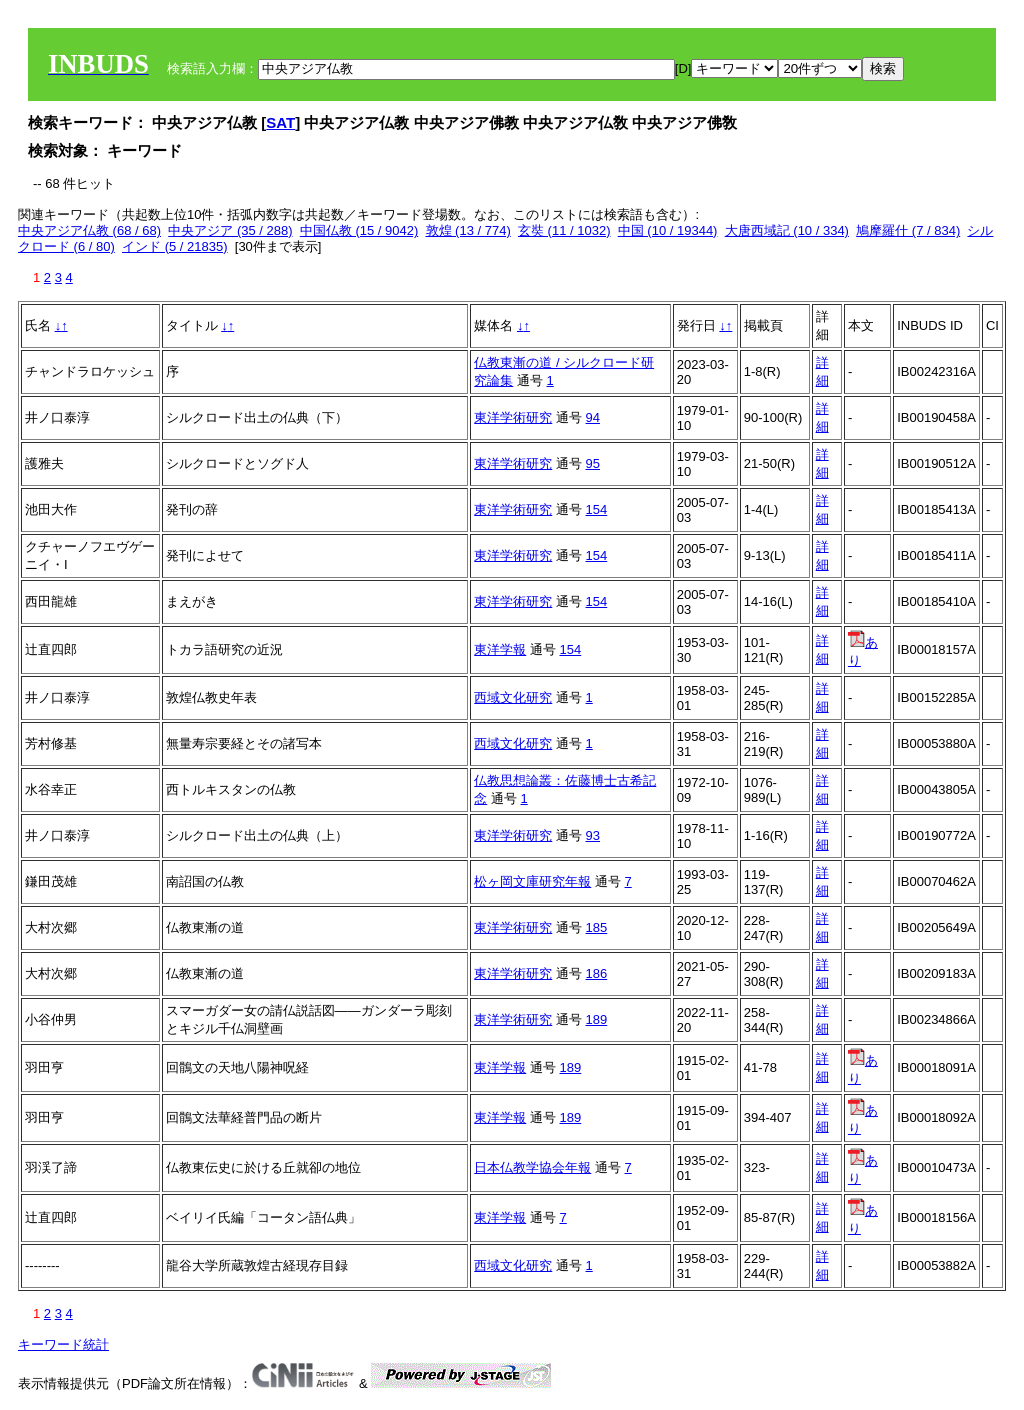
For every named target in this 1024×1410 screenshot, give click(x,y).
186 (597, 973)
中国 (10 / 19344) (668, 230)
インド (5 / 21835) (175, 246)
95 (593, 463)
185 (597, 927)
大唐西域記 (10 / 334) (787, 230)
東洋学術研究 (513, 417)
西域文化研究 (513, 697)
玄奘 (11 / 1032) (564, 230)
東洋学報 (500, 649)
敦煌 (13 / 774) (468, 230)
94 (593, 417)
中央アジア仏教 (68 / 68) (89, 230)
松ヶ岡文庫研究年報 (532, 881)
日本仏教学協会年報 (532, 1167)
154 (597, 509)
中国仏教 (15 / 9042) (359, 230)
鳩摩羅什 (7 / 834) (908, 230)
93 (593, 835)
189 (597, 1019)
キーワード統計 (63, 1344)
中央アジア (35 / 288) (230, 230)
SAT (280, 122)
